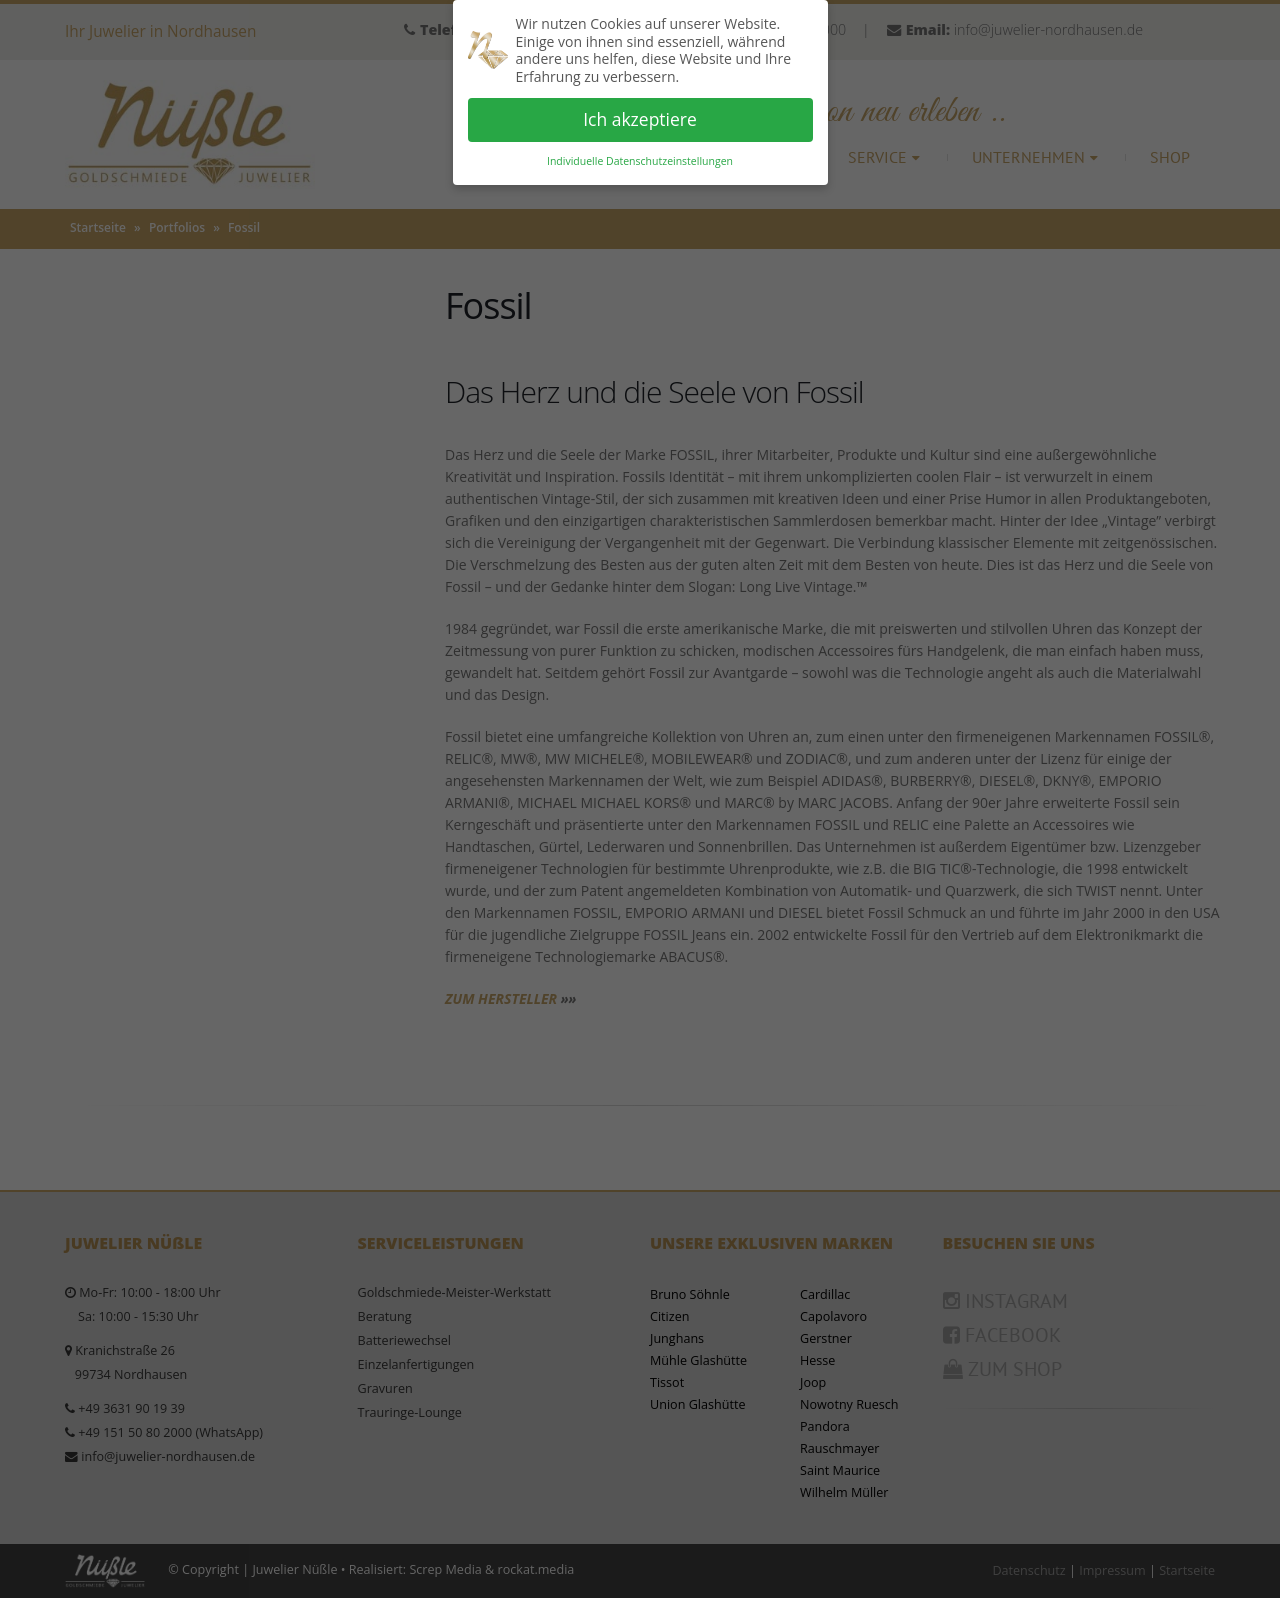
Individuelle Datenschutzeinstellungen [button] (640, 161)
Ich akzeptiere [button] (640, 119)
